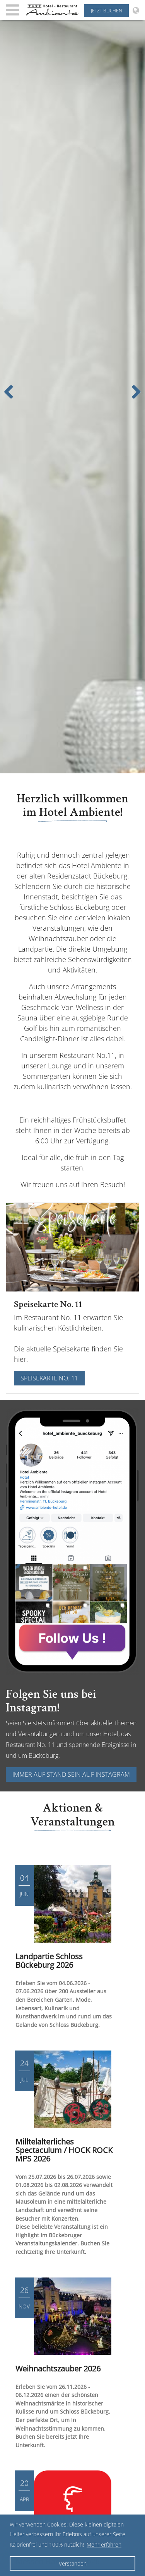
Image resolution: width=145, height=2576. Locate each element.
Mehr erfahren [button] (104, 2544)
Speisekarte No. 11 (49, 1378)
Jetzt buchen (106, 10)
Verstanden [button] (73, 2563)
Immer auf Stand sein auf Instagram (71, 1774)
